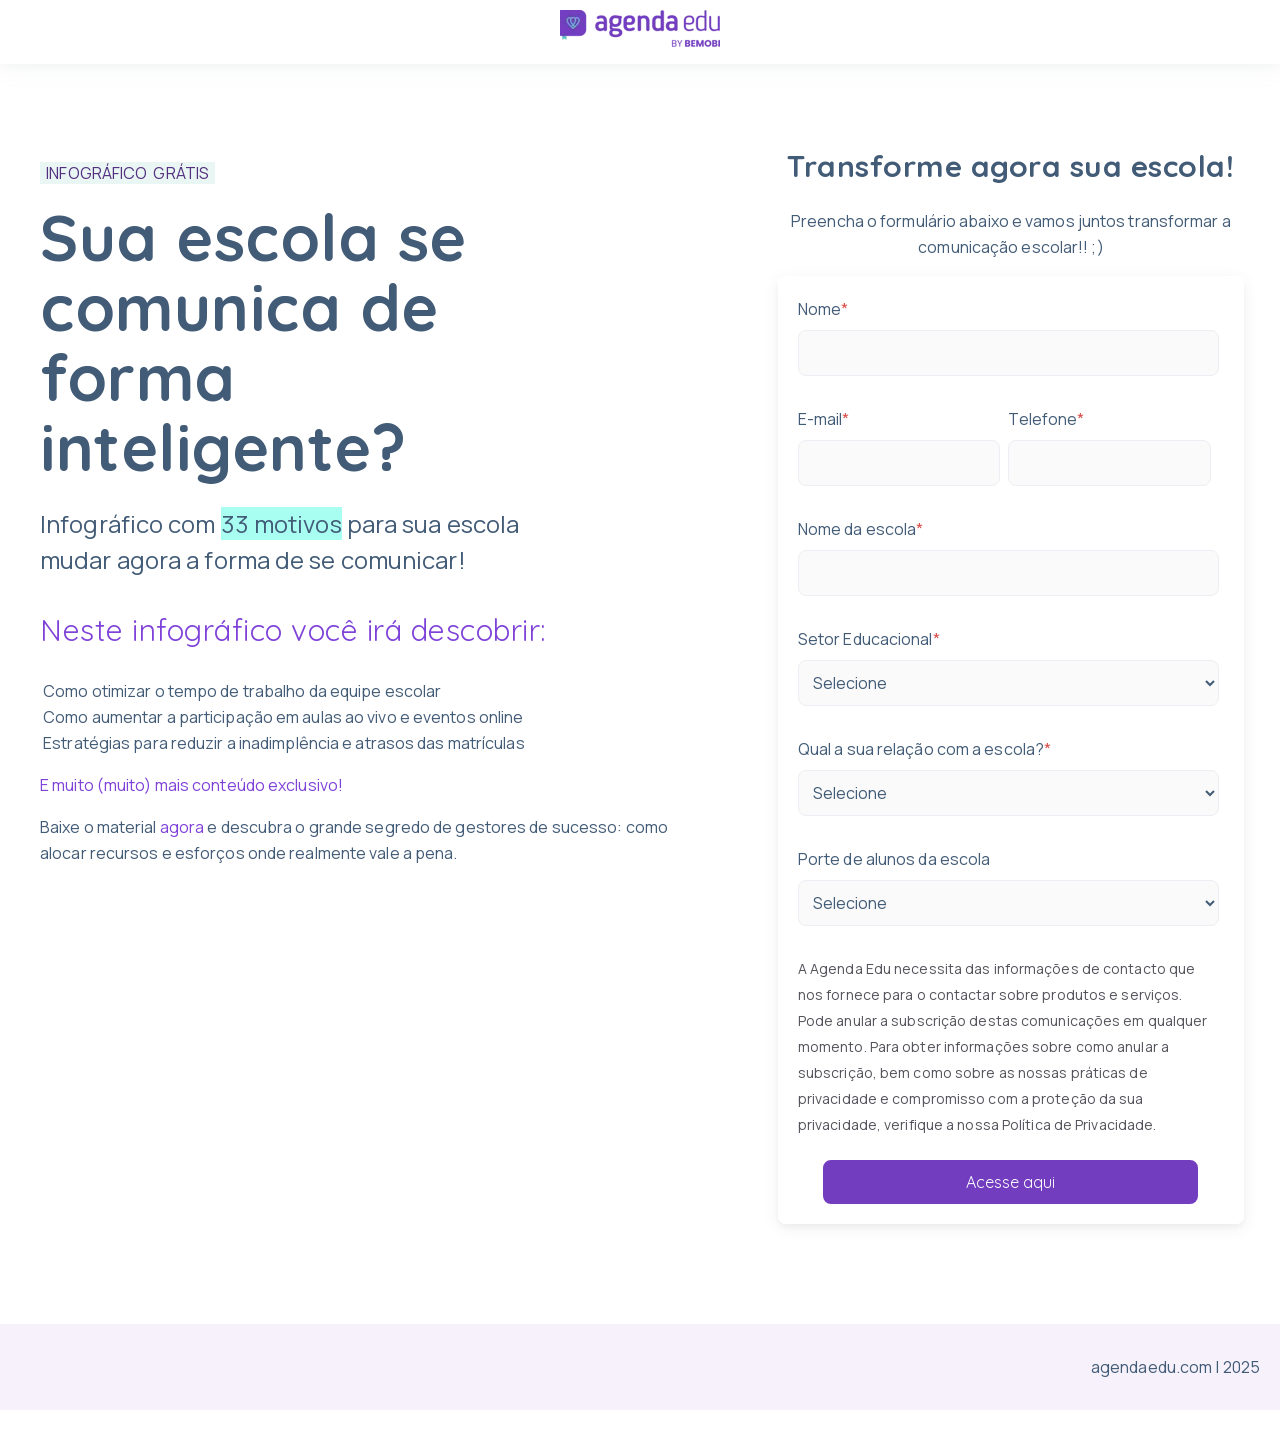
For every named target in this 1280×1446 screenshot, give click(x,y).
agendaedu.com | (1157, 1370)
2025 (1241, 1370)
